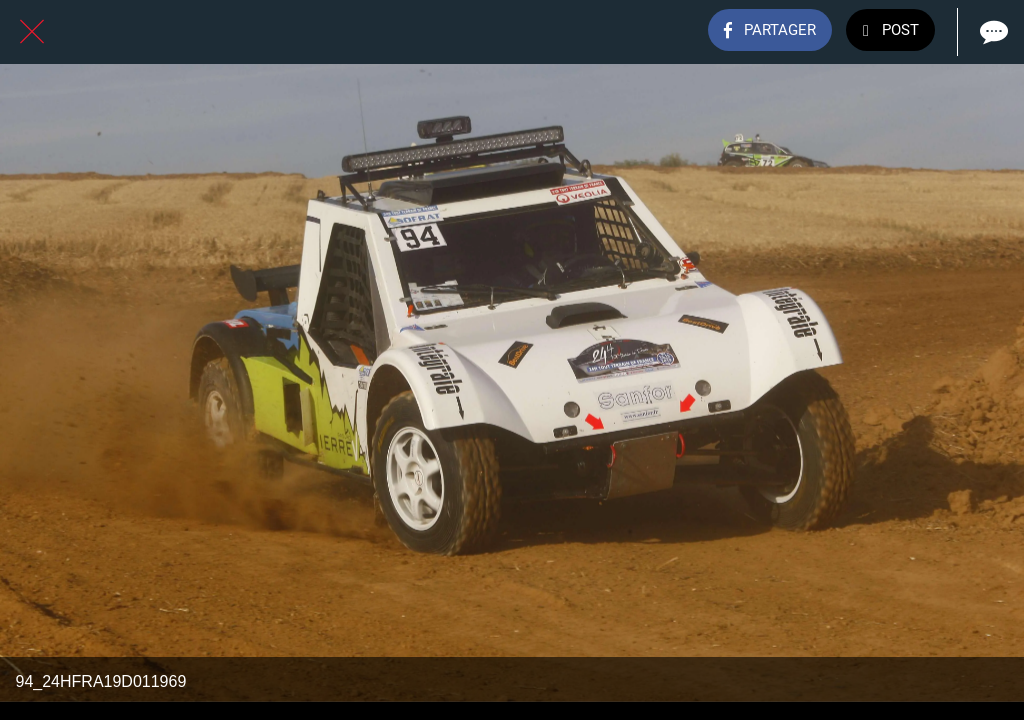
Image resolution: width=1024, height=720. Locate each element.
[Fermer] (32, 32)
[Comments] (992, 32)
